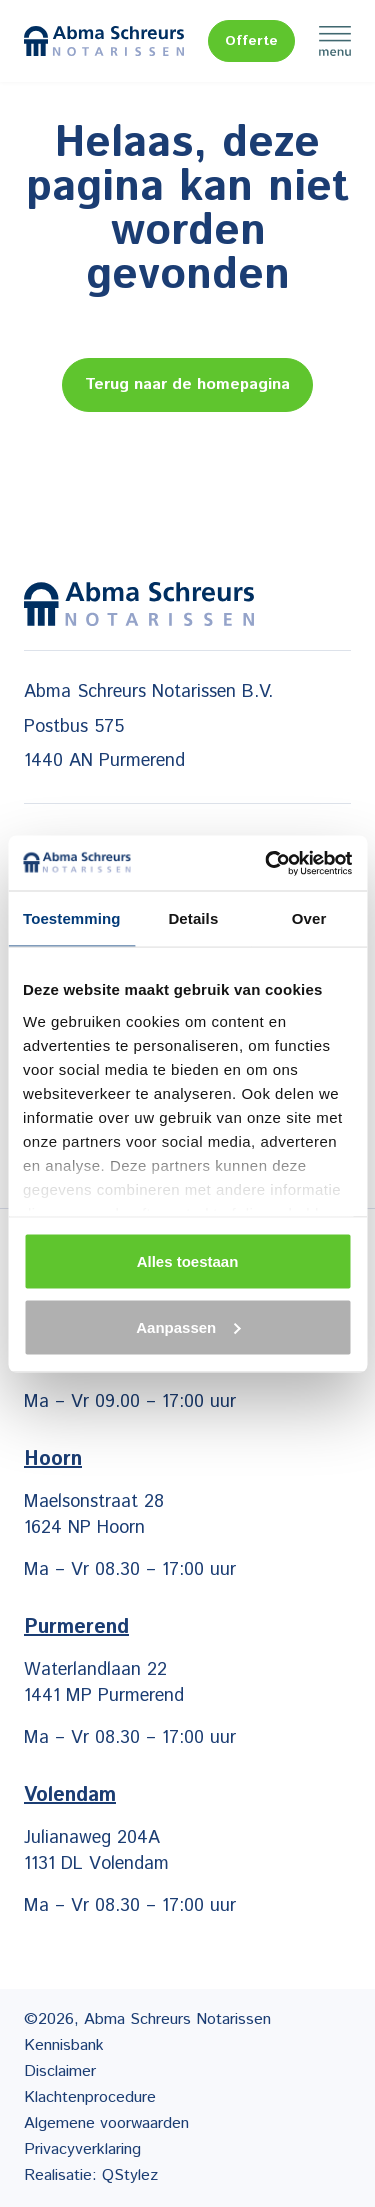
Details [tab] (193, 918)
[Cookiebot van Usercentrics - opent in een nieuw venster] (267, 863)
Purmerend (76, 1627)
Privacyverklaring (82, 2149)
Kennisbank (64, 2045)
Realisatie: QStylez (91, 2175)
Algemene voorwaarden (106, 2123)
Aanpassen (188, 1326)
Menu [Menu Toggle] (335, 41)
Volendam (70, 1795)
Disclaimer (60, 2071)
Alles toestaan (188, 1261)
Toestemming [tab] (72, 918)
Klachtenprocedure (90, 2097)
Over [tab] (309, 918)
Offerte (251, 41)
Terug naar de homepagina (187, 384)
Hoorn (53, 1459)
